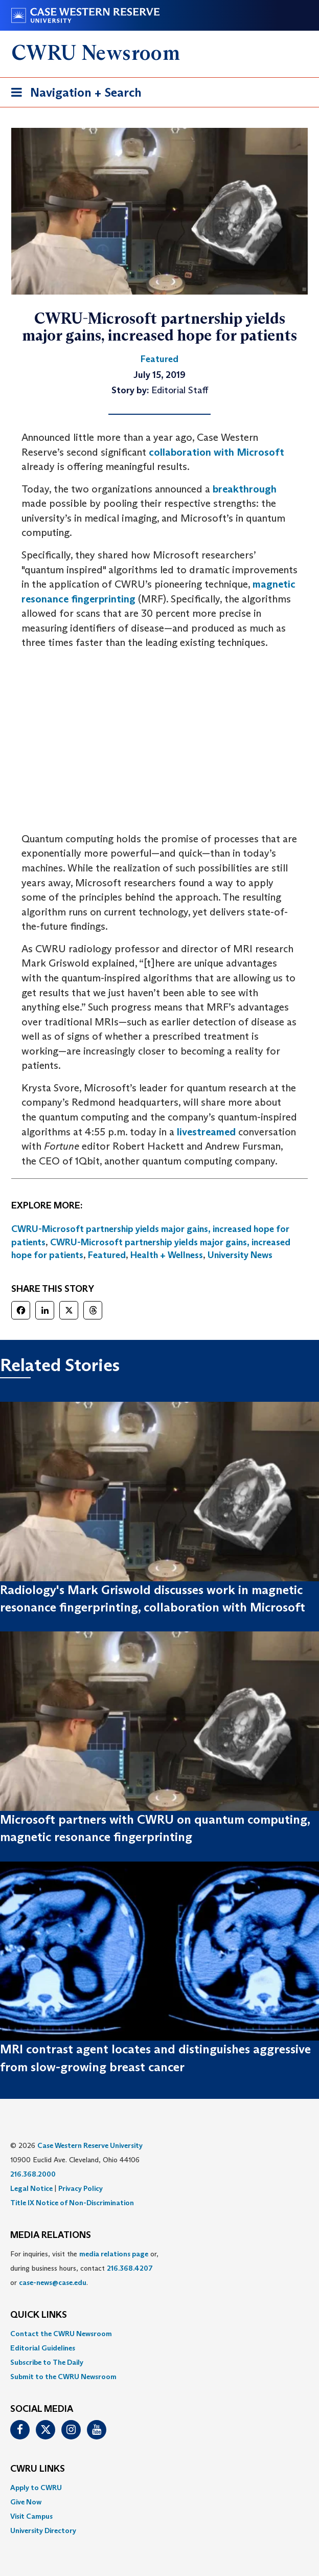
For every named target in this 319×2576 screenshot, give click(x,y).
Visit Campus (31, 2516)
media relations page (113, 2253)
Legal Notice (31, 2188)
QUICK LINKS (38, 2315)
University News (240, 1255)
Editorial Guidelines (42, 2348)
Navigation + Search (73, 94)
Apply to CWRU (36, 2487)
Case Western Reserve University (90, 2145)
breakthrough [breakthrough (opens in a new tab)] (245, 489)
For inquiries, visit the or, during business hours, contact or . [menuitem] (84, 2268)
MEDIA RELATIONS (50, 2235)
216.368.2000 (33, 2174)
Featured (107, 1255)
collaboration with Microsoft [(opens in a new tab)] (216, 452)
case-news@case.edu (52, 2282)
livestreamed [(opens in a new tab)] (206, 1132)
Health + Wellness (166, 1255)
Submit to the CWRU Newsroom (63, 2376)
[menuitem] (159, 2333)
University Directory (43, 2530)
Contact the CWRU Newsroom (61, 2333)
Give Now (25, 2501)
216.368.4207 (130, 2268)
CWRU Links (37, 2469)
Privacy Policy (80, 2188)
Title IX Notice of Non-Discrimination (72, 2202)
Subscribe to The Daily (46, 2362)
